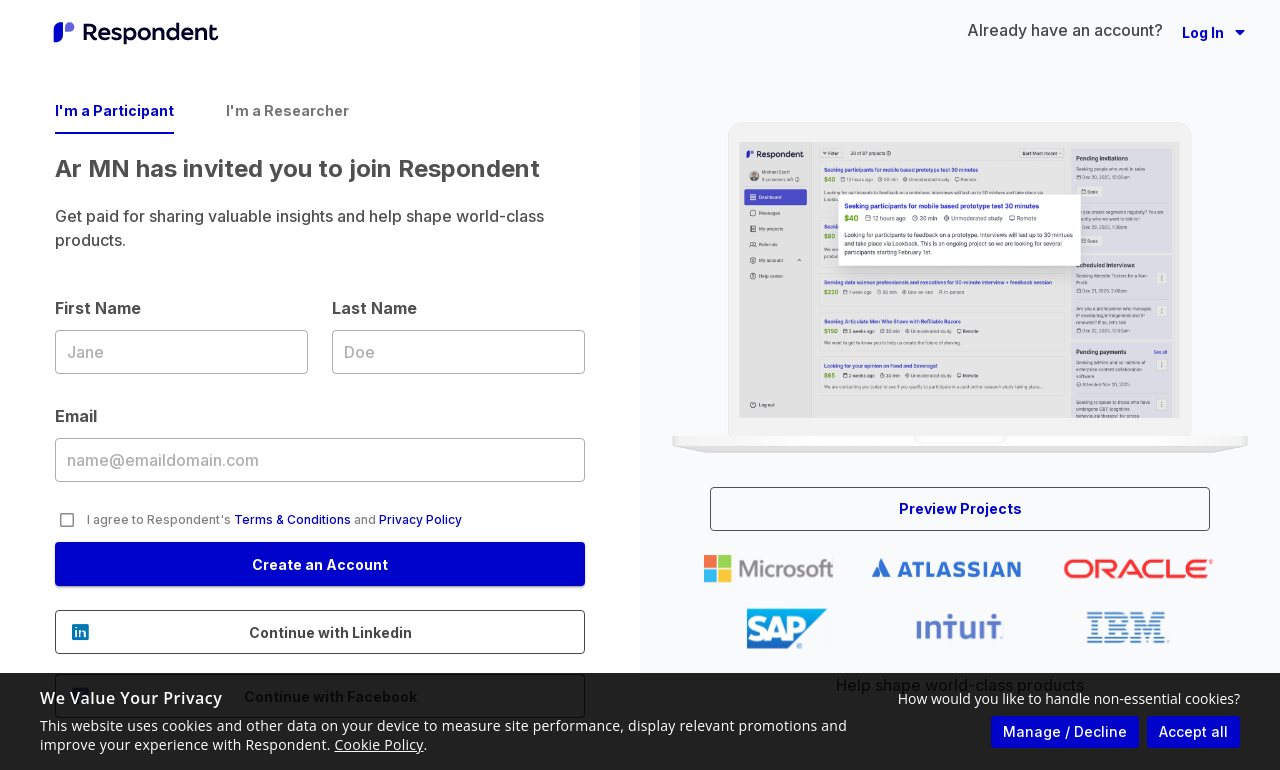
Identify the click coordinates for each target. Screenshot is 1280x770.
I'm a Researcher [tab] (287, 110)
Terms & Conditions (292, 519)
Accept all (1193, 731)
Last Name (458, 351)
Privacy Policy (420, 519)
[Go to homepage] (136, 32)
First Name (181, 351)
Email (320, 459)
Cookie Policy (379, 744)
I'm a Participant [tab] (114, 110)
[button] (1213, 32)
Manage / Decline (1065, 731)
